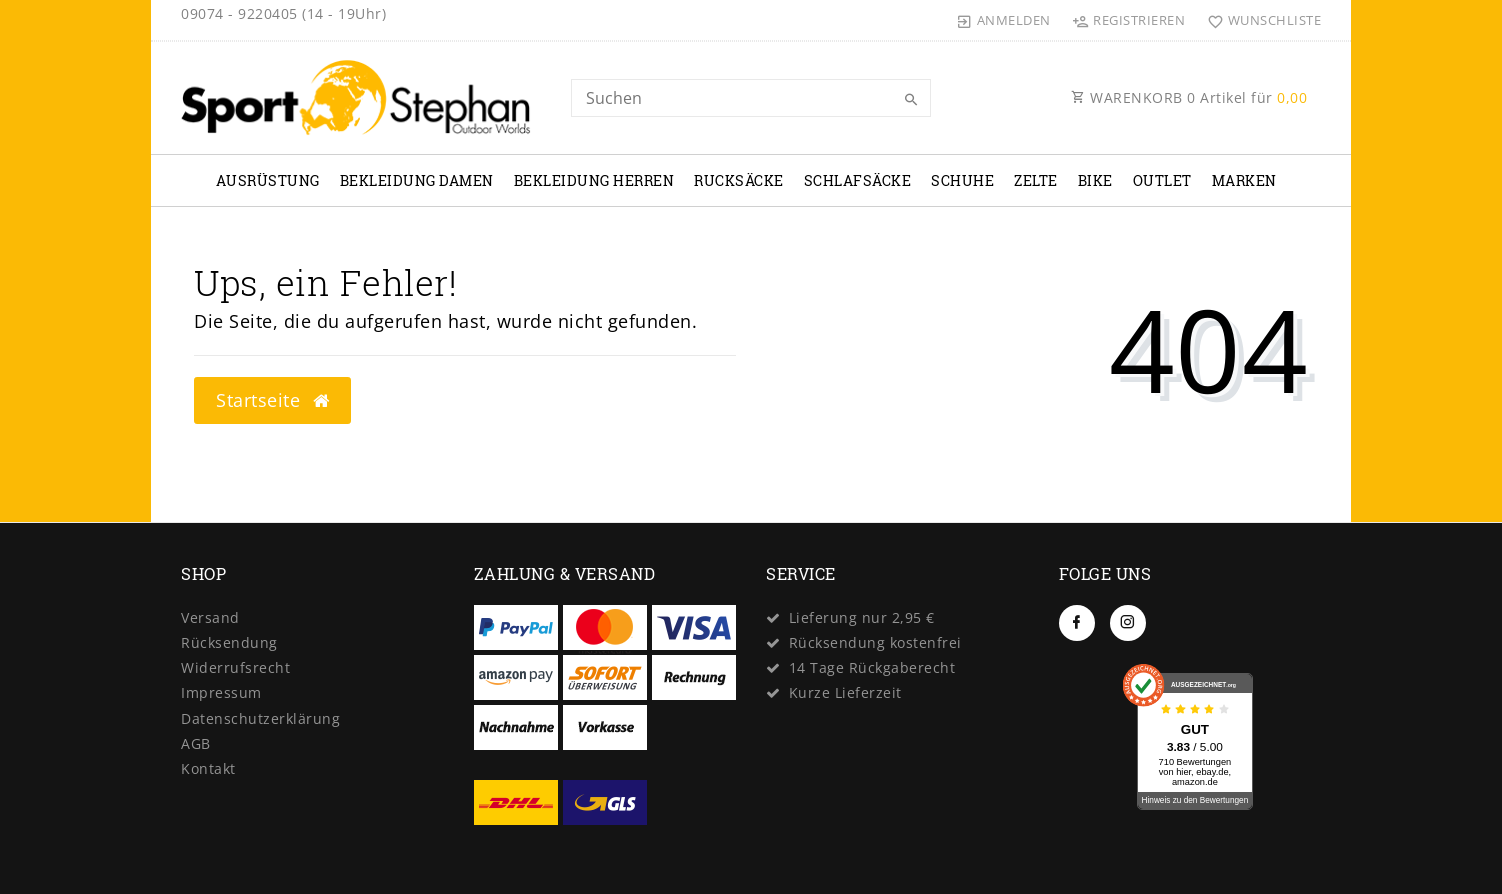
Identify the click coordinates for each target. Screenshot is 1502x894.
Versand (210, 617)
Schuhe (962, 180)
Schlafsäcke (858, 180)
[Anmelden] (1004, 20)
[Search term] (751, 98)
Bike (1095, 180)
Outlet (1162, 180)
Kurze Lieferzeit (845, 692)
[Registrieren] (1129, 20)
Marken (1244, 180)
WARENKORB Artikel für (1189, 97)
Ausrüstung (268, 180)
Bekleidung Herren (594, 180)
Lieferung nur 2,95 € (862, 617)
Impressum (221, 692)
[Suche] (911, 100)
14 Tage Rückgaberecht (872, 667)
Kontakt (208, 768)
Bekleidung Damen (417, 180)
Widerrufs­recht (235, 667)
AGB (196, 743)
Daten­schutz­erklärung (260, 718)
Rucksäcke (739, 180)
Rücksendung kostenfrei (875, 642)
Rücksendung (229, 642)
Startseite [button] (272, 400)
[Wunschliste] (1259, 20)
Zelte (1036, 180)
